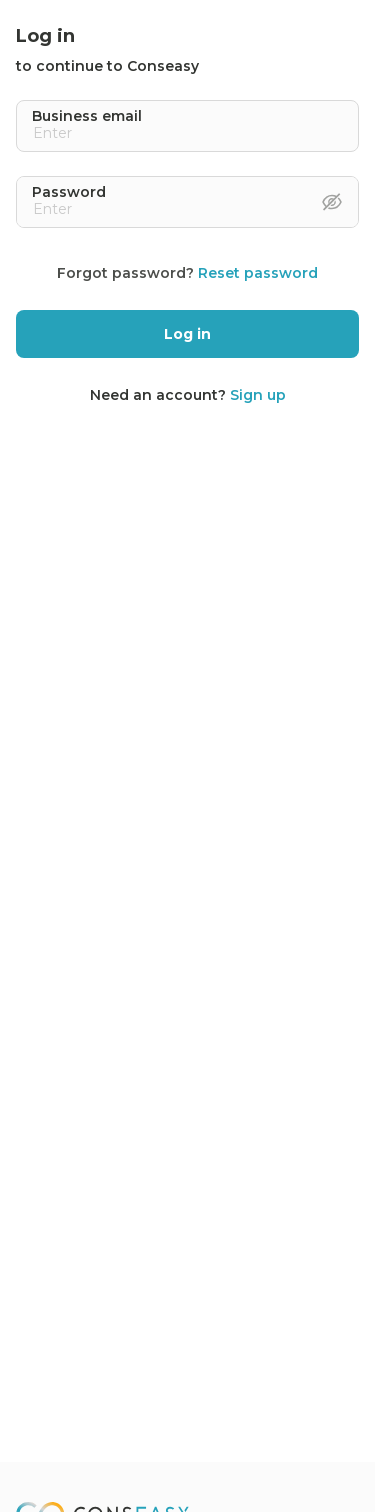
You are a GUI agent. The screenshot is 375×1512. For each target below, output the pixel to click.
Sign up (258, 395)
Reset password (258, 273)
